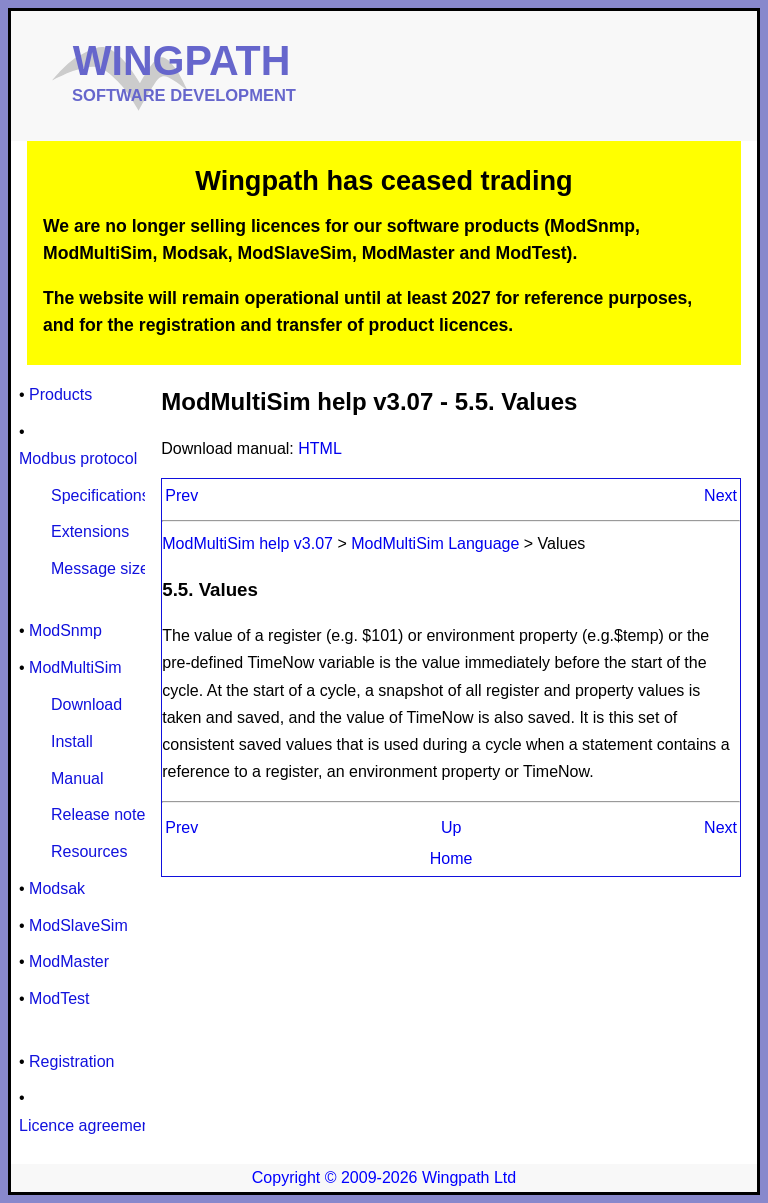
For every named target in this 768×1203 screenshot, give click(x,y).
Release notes (102, 814)
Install (72, 741)
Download (86, 704)
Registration (71, 1061)
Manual (77, 778)
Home (451, 858)
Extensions (90, 531)
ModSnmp (65, 630)
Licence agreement (87, 1125)
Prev (181, 495)
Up (451, 827)
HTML (320, 448)
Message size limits (120, 568)
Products (60, 394)
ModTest (59, 998)
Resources (89, 851)
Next (720, 495)
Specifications (100, 495)
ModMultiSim (75, 667)
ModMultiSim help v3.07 (249, 543)
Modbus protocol (78, 458)
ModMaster (69, 961)
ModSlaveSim (78, 925)
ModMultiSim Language (435, 543)
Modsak (57, 888)
